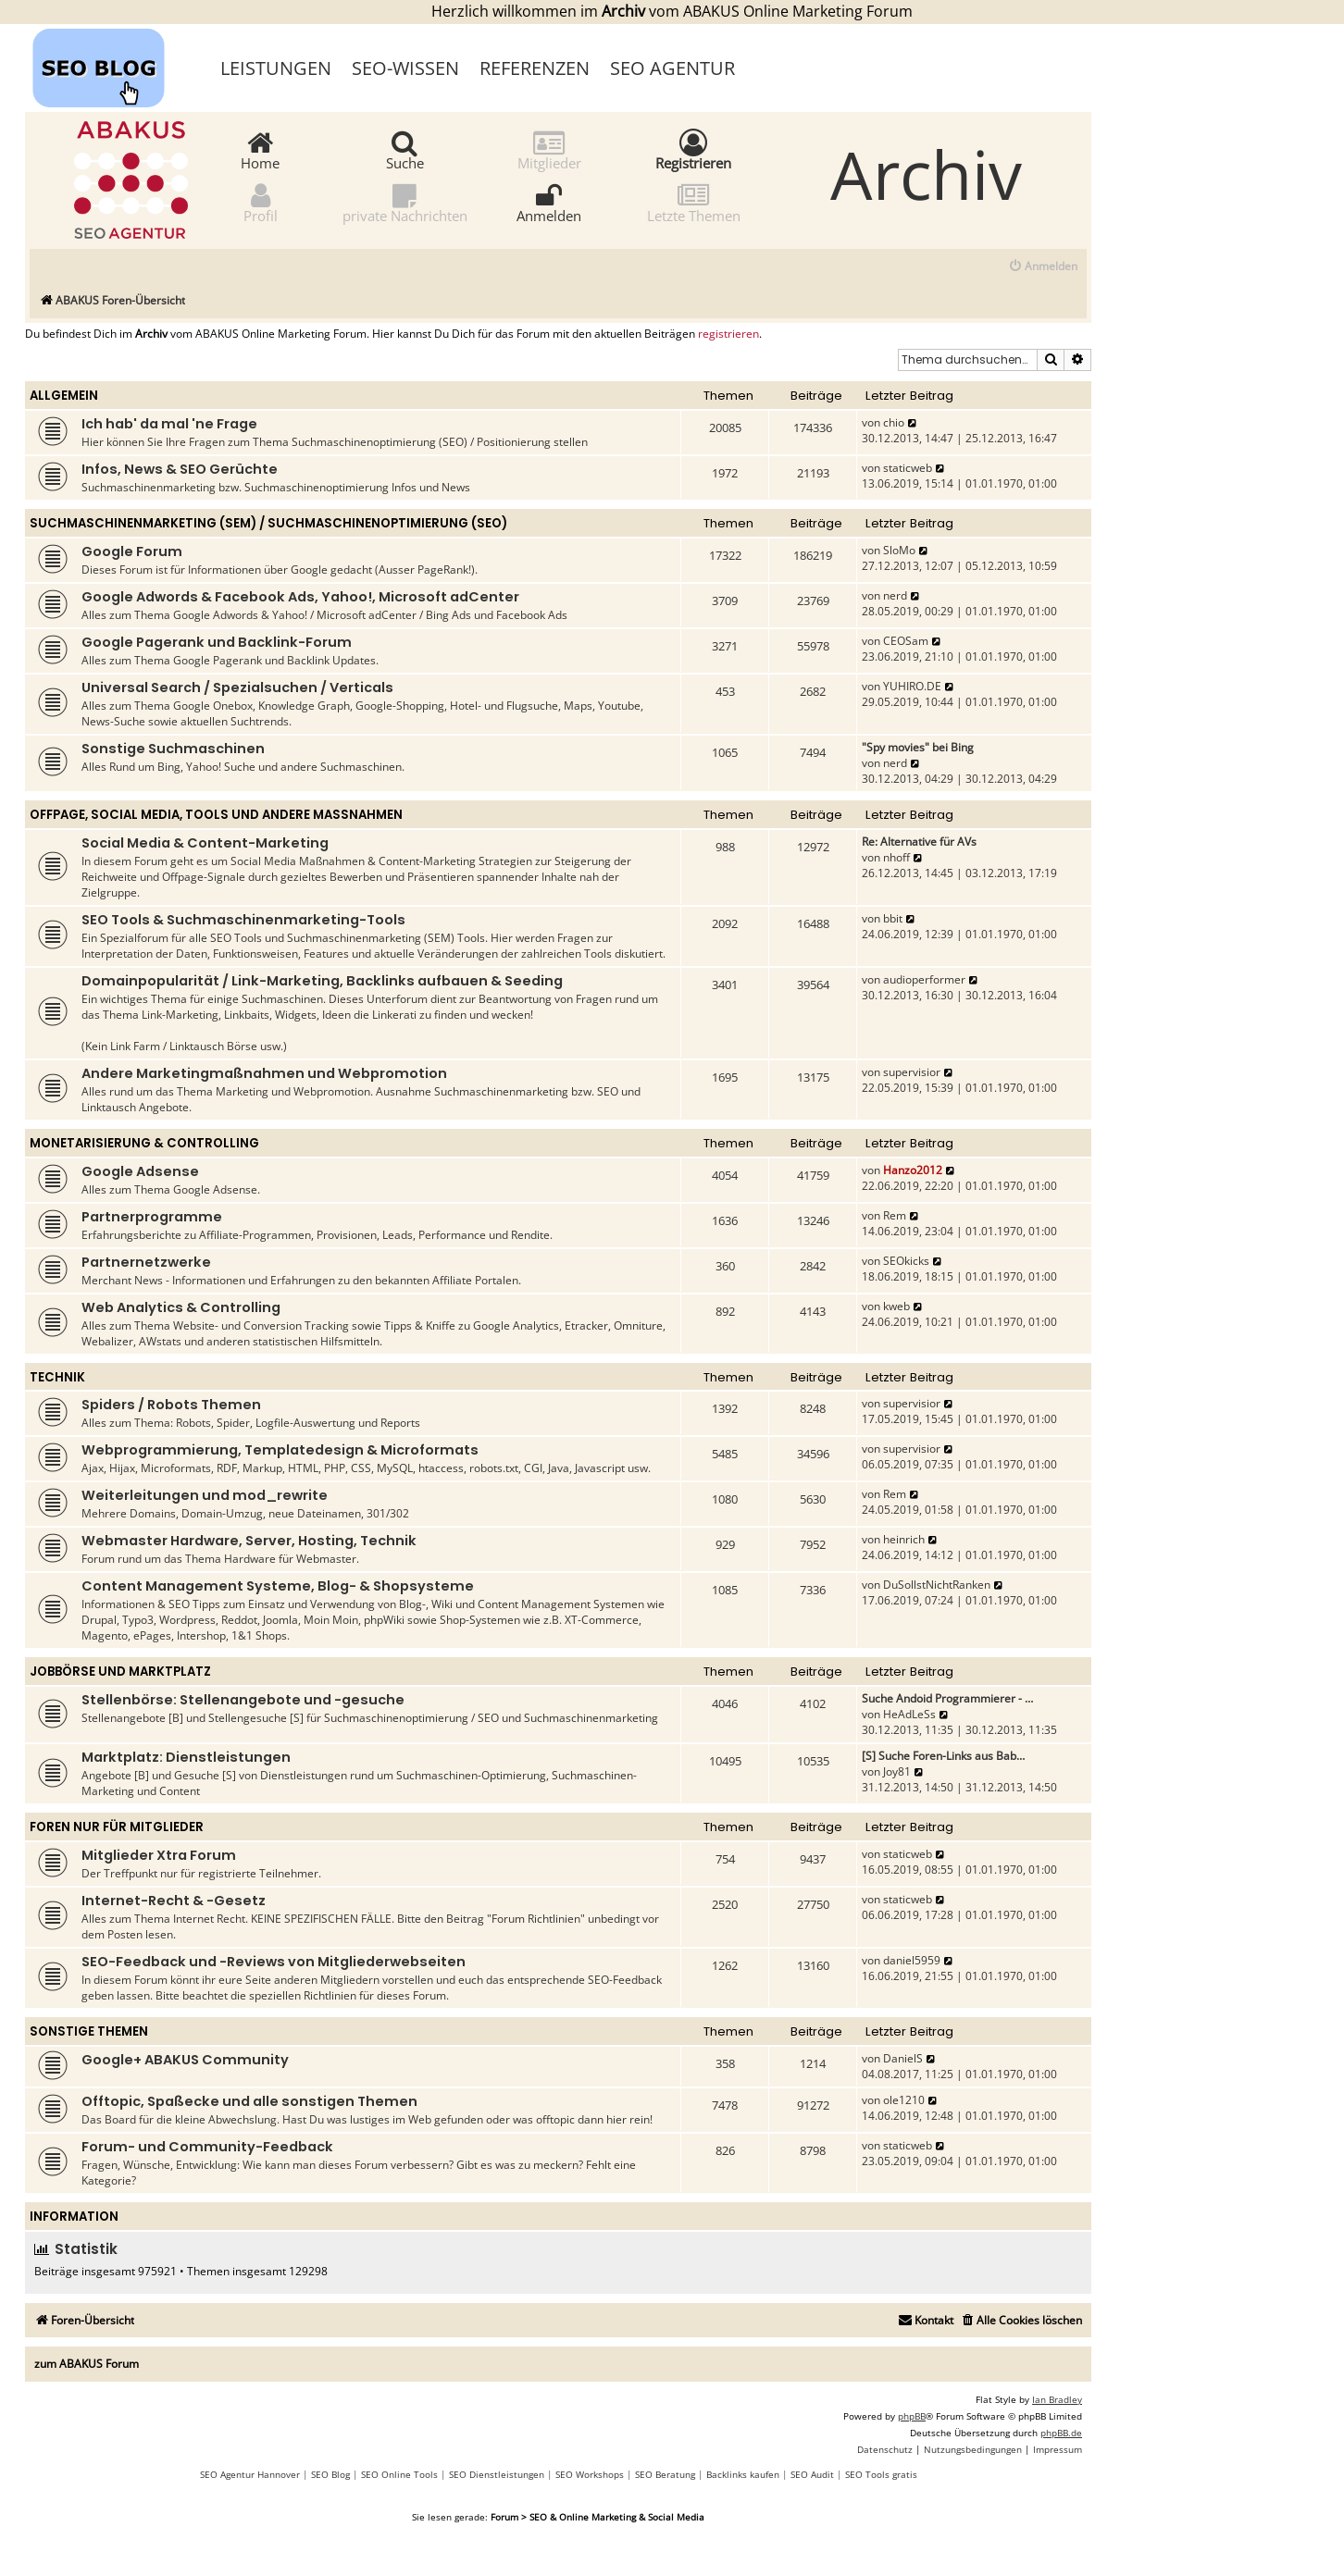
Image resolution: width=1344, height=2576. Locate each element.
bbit (892, 918)
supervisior (911, 1072)
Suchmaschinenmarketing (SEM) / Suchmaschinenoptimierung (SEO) (268, 523)
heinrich (904, 1539)
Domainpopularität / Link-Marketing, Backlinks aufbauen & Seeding (322, 981)
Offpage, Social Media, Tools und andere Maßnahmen (216, 815)
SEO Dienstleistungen (496, 2474)
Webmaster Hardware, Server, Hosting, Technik (249, 1540)
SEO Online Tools (399, 2474)
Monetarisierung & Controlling (144, 1143)
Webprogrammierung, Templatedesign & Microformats (280, 1450)
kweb (896, 1306)
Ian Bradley (1057, 2399)
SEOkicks (906, 1261)
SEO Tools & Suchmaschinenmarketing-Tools (243, 919)
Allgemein (64, 395)
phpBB (912, 2415)
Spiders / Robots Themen (171, 1404)
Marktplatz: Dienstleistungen (186, 1757)
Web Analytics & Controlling (180, 1307)
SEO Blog (330, 2474)
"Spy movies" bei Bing (918, 747)
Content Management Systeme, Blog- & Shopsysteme (277, 1586)
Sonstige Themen (89, 2031)
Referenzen (534, 68)
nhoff (896, 857)
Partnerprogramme (151, 1217)
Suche (405, 149)
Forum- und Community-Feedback (207, 2146)
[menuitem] (1042, 266)
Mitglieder (549, 149)
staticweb (907, 468)
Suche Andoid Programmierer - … (947, 1698)
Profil (260, 202)
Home (260, 149)
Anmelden (548, 202)
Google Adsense (140, 1171)
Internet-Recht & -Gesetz (173, 1900)
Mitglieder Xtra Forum (158, 1855)
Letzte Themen (693, 202)
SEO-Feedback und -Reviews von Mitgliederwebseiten (273, 1961)
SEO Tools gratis (881, 2474)
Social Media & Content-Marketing (205, 843)
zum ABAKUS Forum (86, 2364)
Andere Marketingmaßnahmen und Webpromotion (264, 1073)
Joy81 (897, 1771)
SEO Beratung (665, 2474)
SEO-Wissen (405, 68)
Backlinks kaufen (742, 2474)
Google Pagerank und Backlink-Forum (216, 642)
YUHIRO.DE (912, 686)
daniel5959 (911, 1960)
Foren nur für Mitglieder (117, 1827)
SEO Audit (812, 2474)
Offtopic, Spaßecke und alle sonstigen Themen (249, 2101)
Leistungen (275, 68)
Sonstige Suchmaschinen (173, 748)
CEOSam (905, 641)
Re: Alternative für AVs (919, 841)
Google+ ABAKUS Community (185, 2059)
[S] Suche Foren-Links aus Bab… (943, 1756)
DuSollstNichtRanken (936, 1584)
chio (893, 422)
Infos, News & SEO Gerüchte (179, 469)
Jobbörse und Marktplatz (120, 1671)
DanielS (903, 2058)
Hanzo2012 (912, 1170)
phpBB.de (1061, 2432)
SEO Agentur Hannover (250, 2474)
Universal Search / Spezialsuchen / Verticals (237, 687)
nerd (895, 595)
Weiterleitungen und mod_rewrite (204, 1495)
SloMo (899, 550)
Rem (894, 1215)
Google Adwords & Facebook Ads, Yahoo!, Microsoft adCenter (300, 597)
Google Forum (131, 551)
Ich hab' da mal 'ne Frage (169, 424)
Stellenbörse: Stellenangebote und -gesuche (242, 1699)
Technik (57, 1377)
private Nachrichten (404, 202)
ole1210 (904, 2100)
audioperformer (924, 979)
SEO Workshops (589, 2474)
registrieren (728, 334)
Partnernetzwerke (146, 1262)
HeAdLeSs (909, 1714)
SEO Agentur (672, 68)
